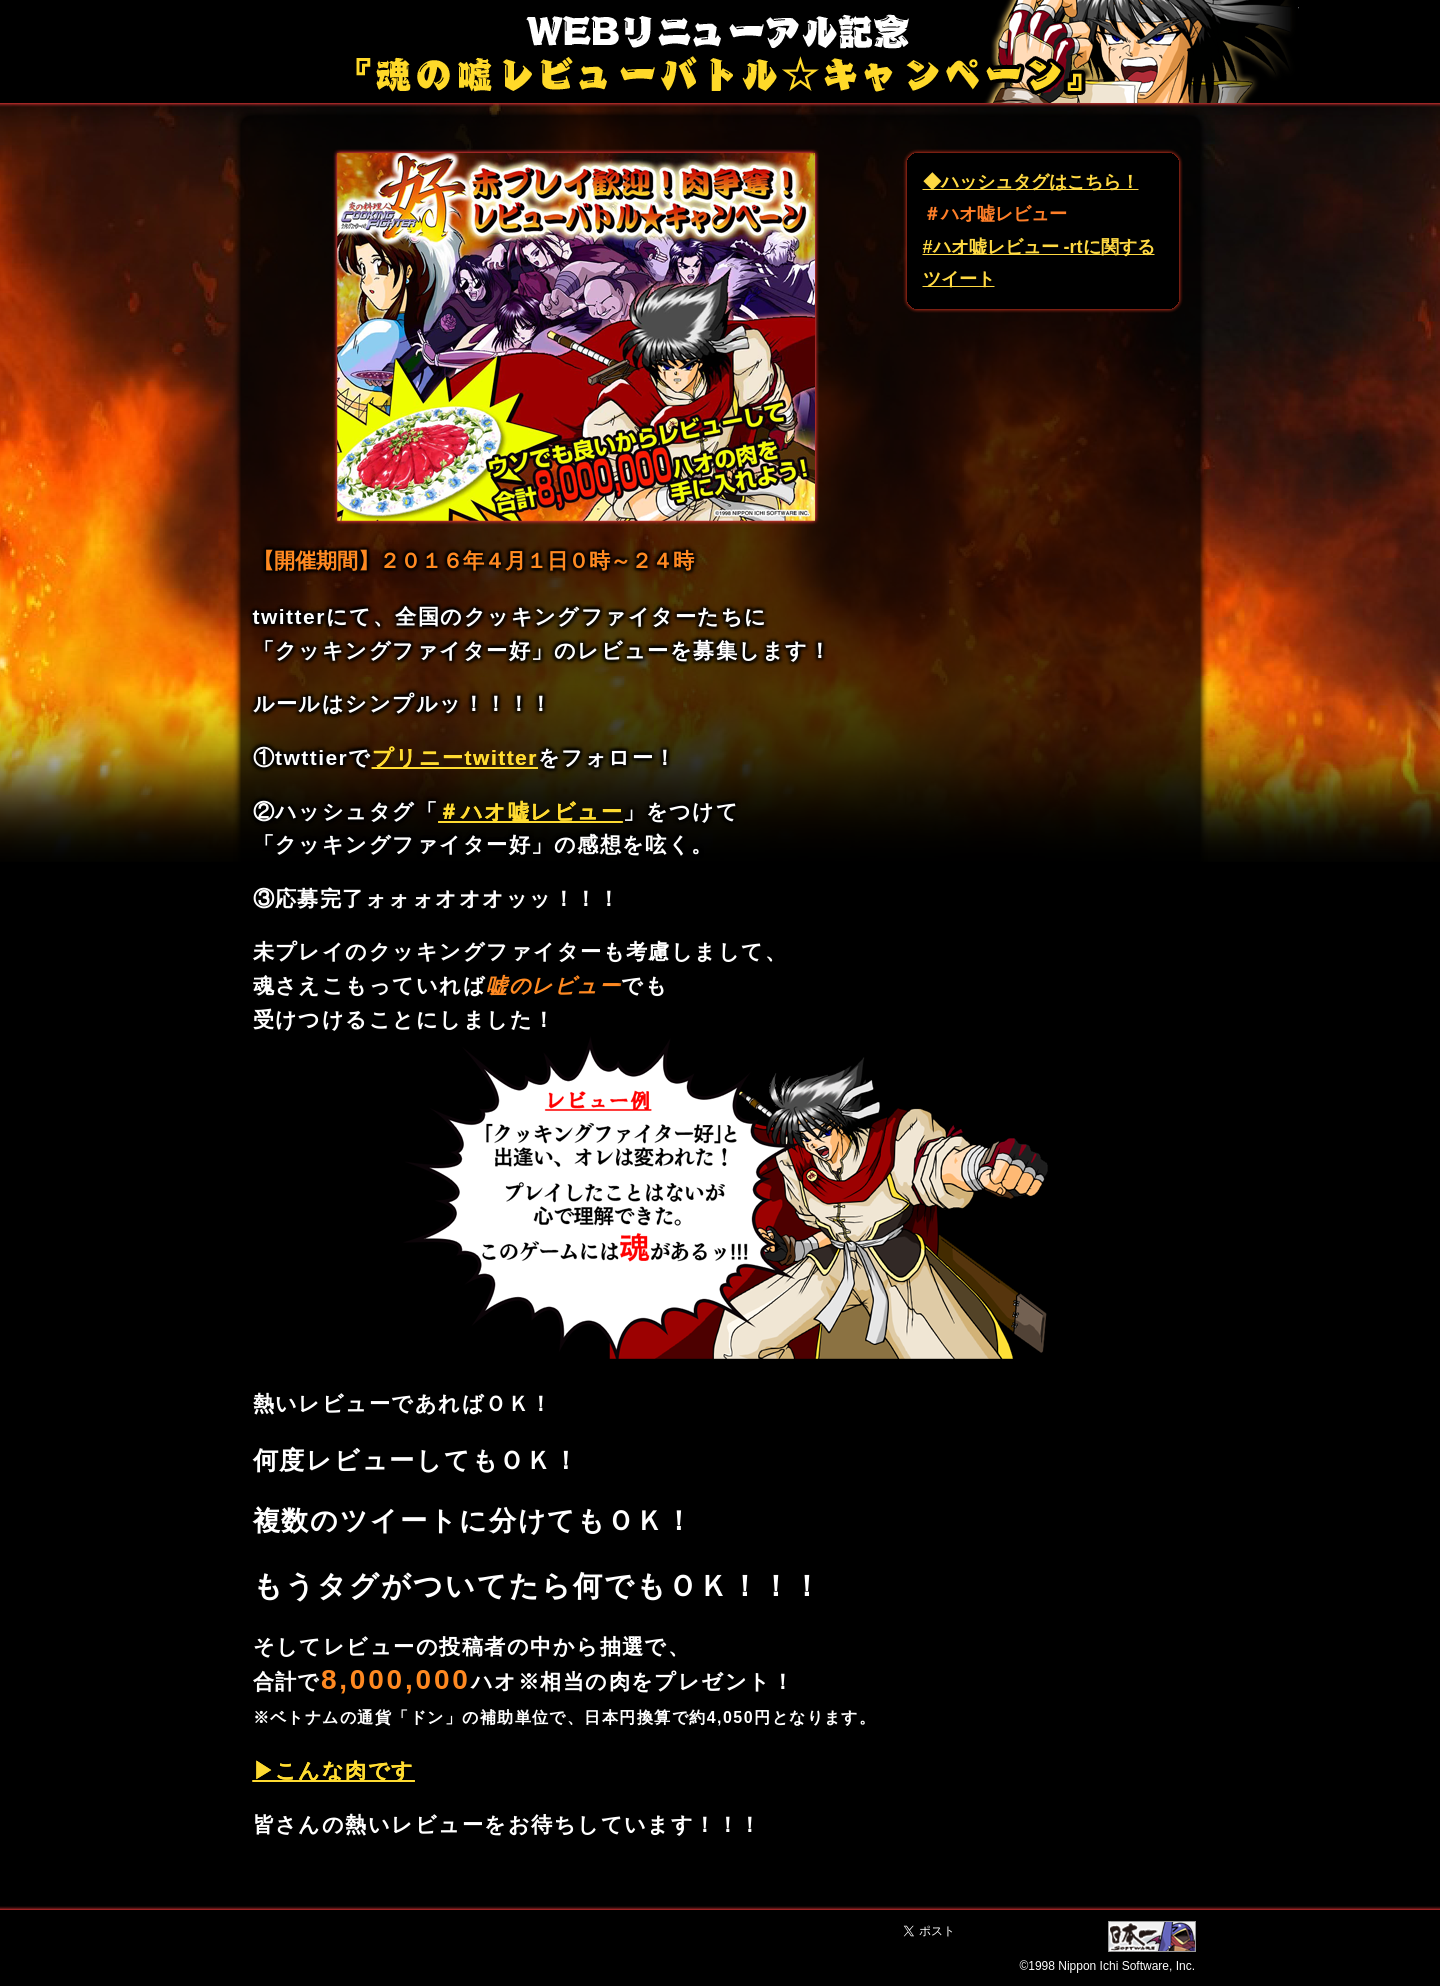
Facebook (1036, 1931)
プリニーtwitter (455, 757)
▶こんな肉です (334, 1770)
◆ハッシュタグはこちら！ (1031, 182)
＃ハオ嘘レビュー (530, 811)
